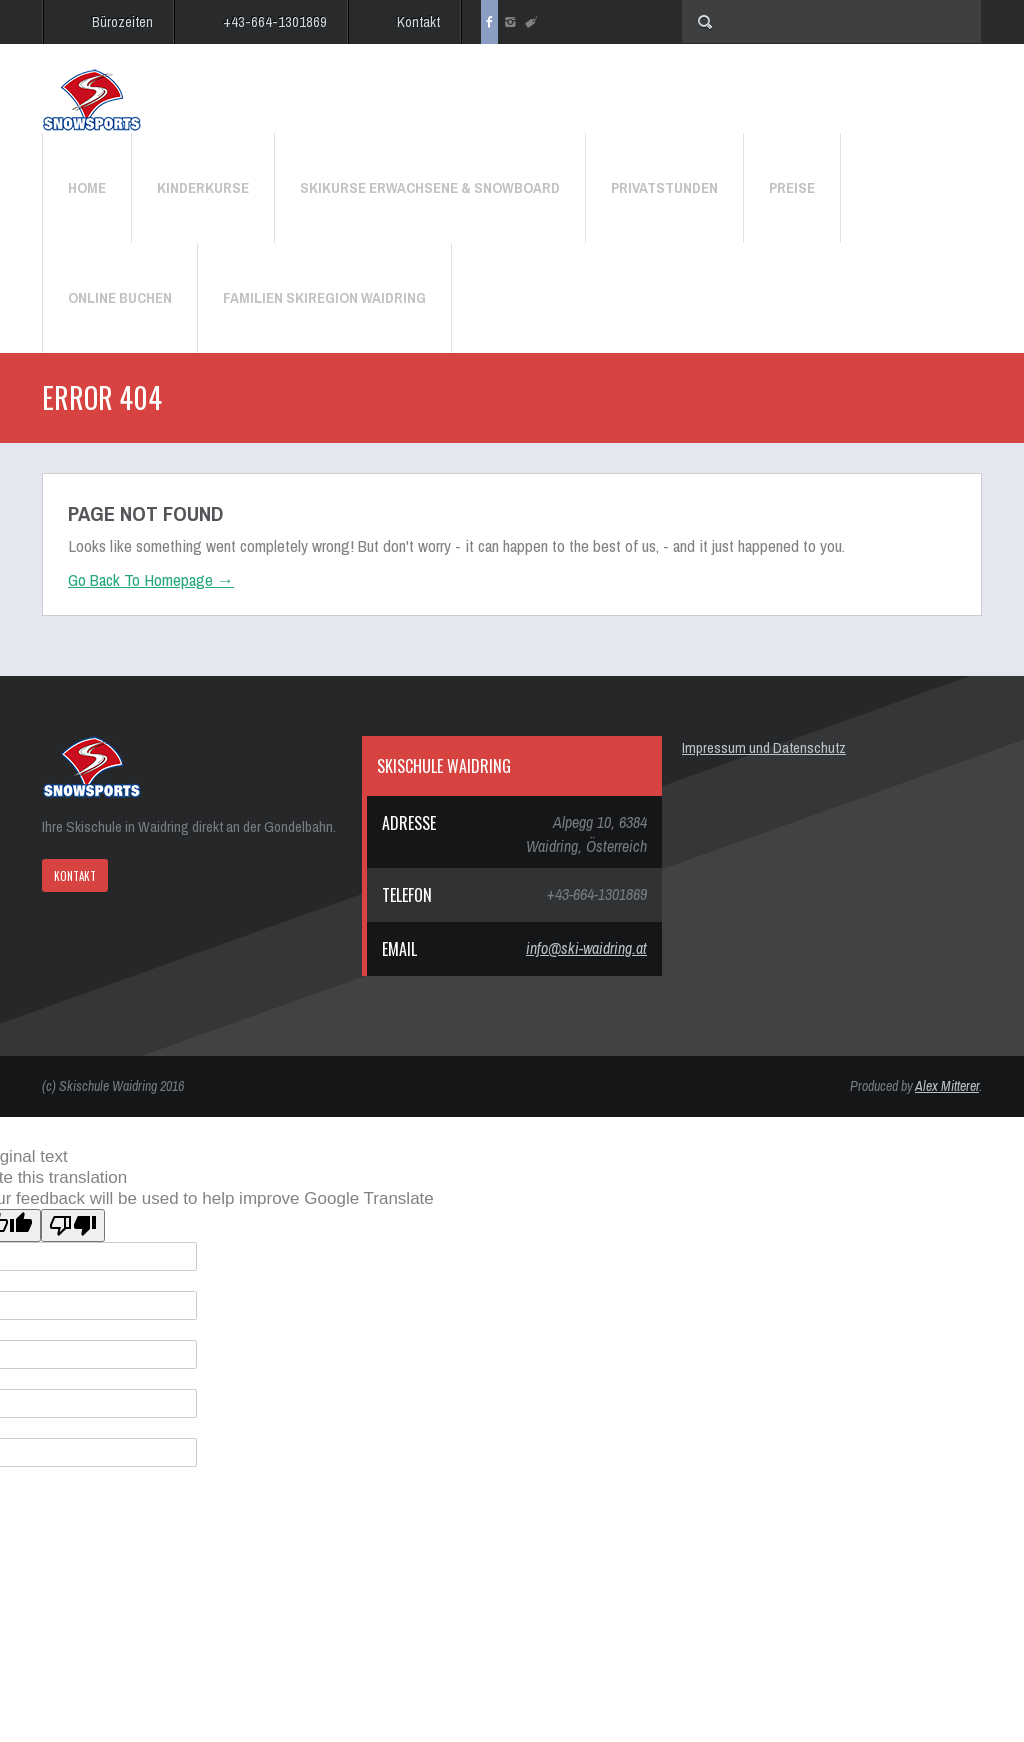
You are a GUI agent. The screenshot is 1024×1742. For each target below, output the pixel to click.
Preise (792, 187)
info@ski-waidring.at (586, 948)
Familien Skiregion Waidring (324, 297)
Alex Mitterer (947, 1086)
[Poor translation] (73, 1225)
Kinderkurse (203, 187)
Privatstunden (664, 187)
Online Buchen (120, 297)
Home (87, 187)
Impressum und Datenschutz (764, 747)
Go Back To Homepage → (151, 579)
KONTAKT (75, 876)
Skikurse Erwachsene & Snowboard (430, 187)
